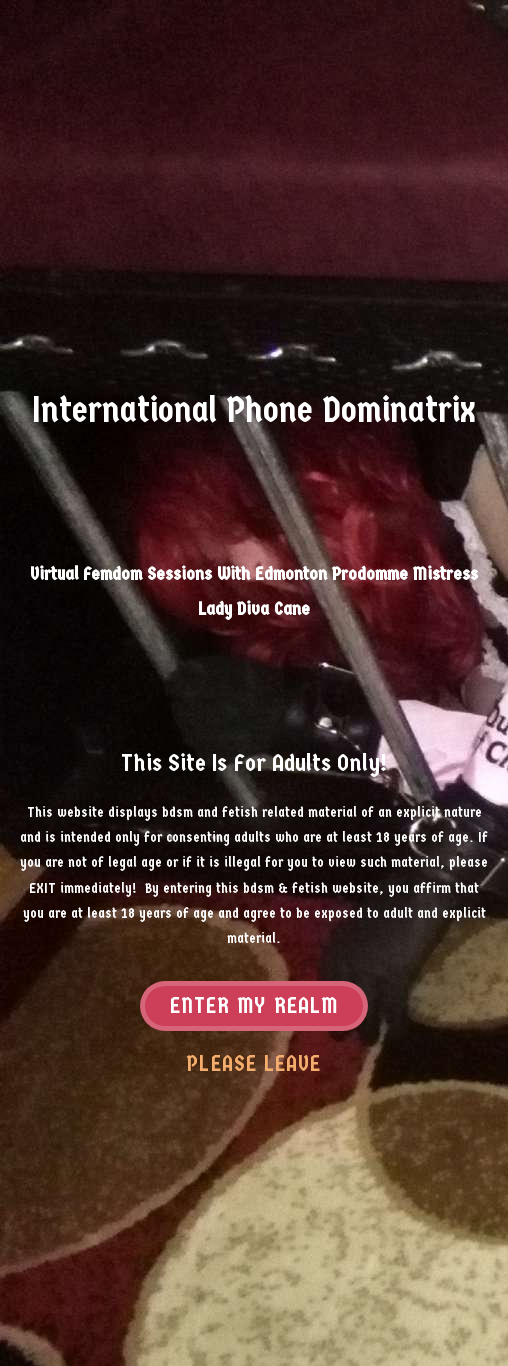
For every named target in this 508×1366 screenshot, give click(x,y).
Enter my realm (254, 1007)
